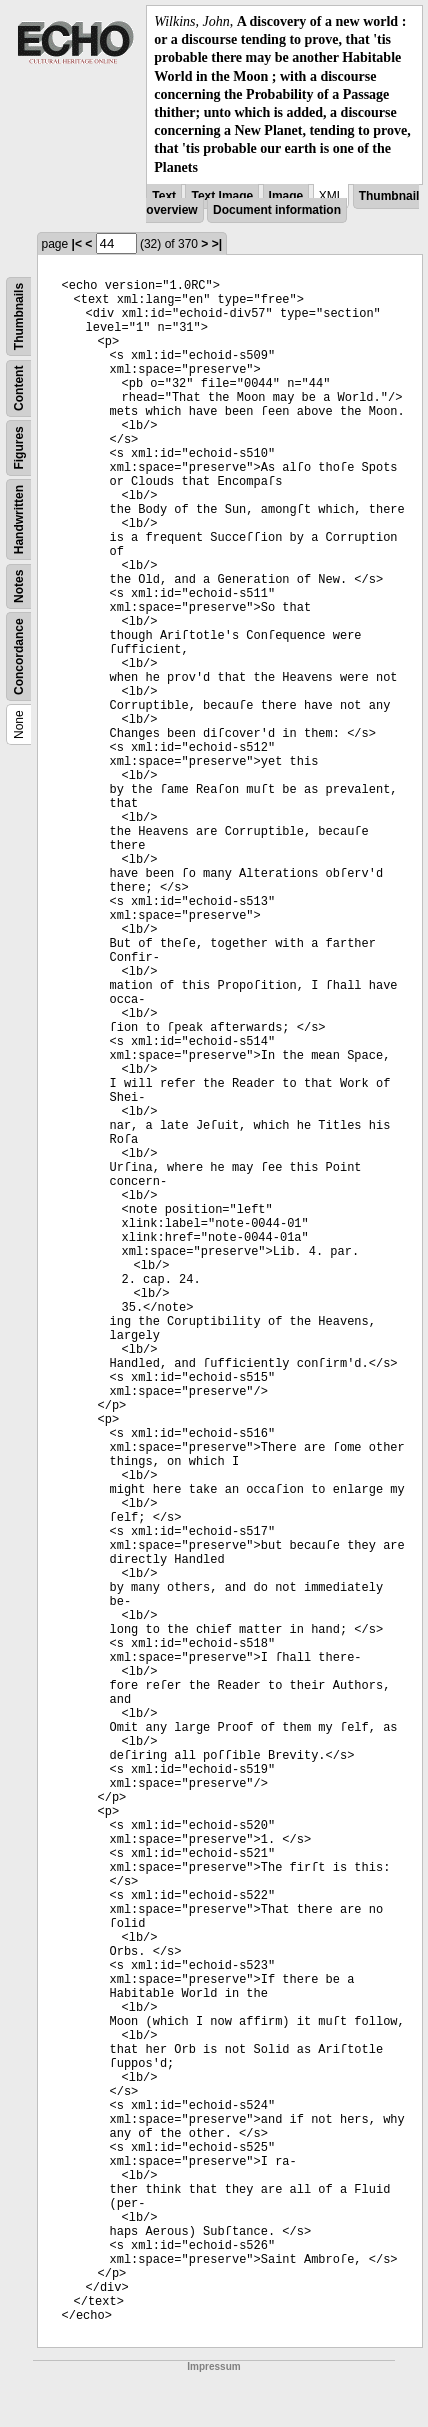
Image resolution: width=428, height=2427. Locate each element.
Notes (19, 585)
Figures (19, 447)
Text (164, 196)
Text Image (222, 196)
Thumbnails (19, 316)
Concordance (19, 656)
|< (77, 244)
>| (217, 244)
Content (19, 387)
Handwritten (19, 519)
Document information (277, 210)
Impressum (213, 2366)
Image (286, 196)
